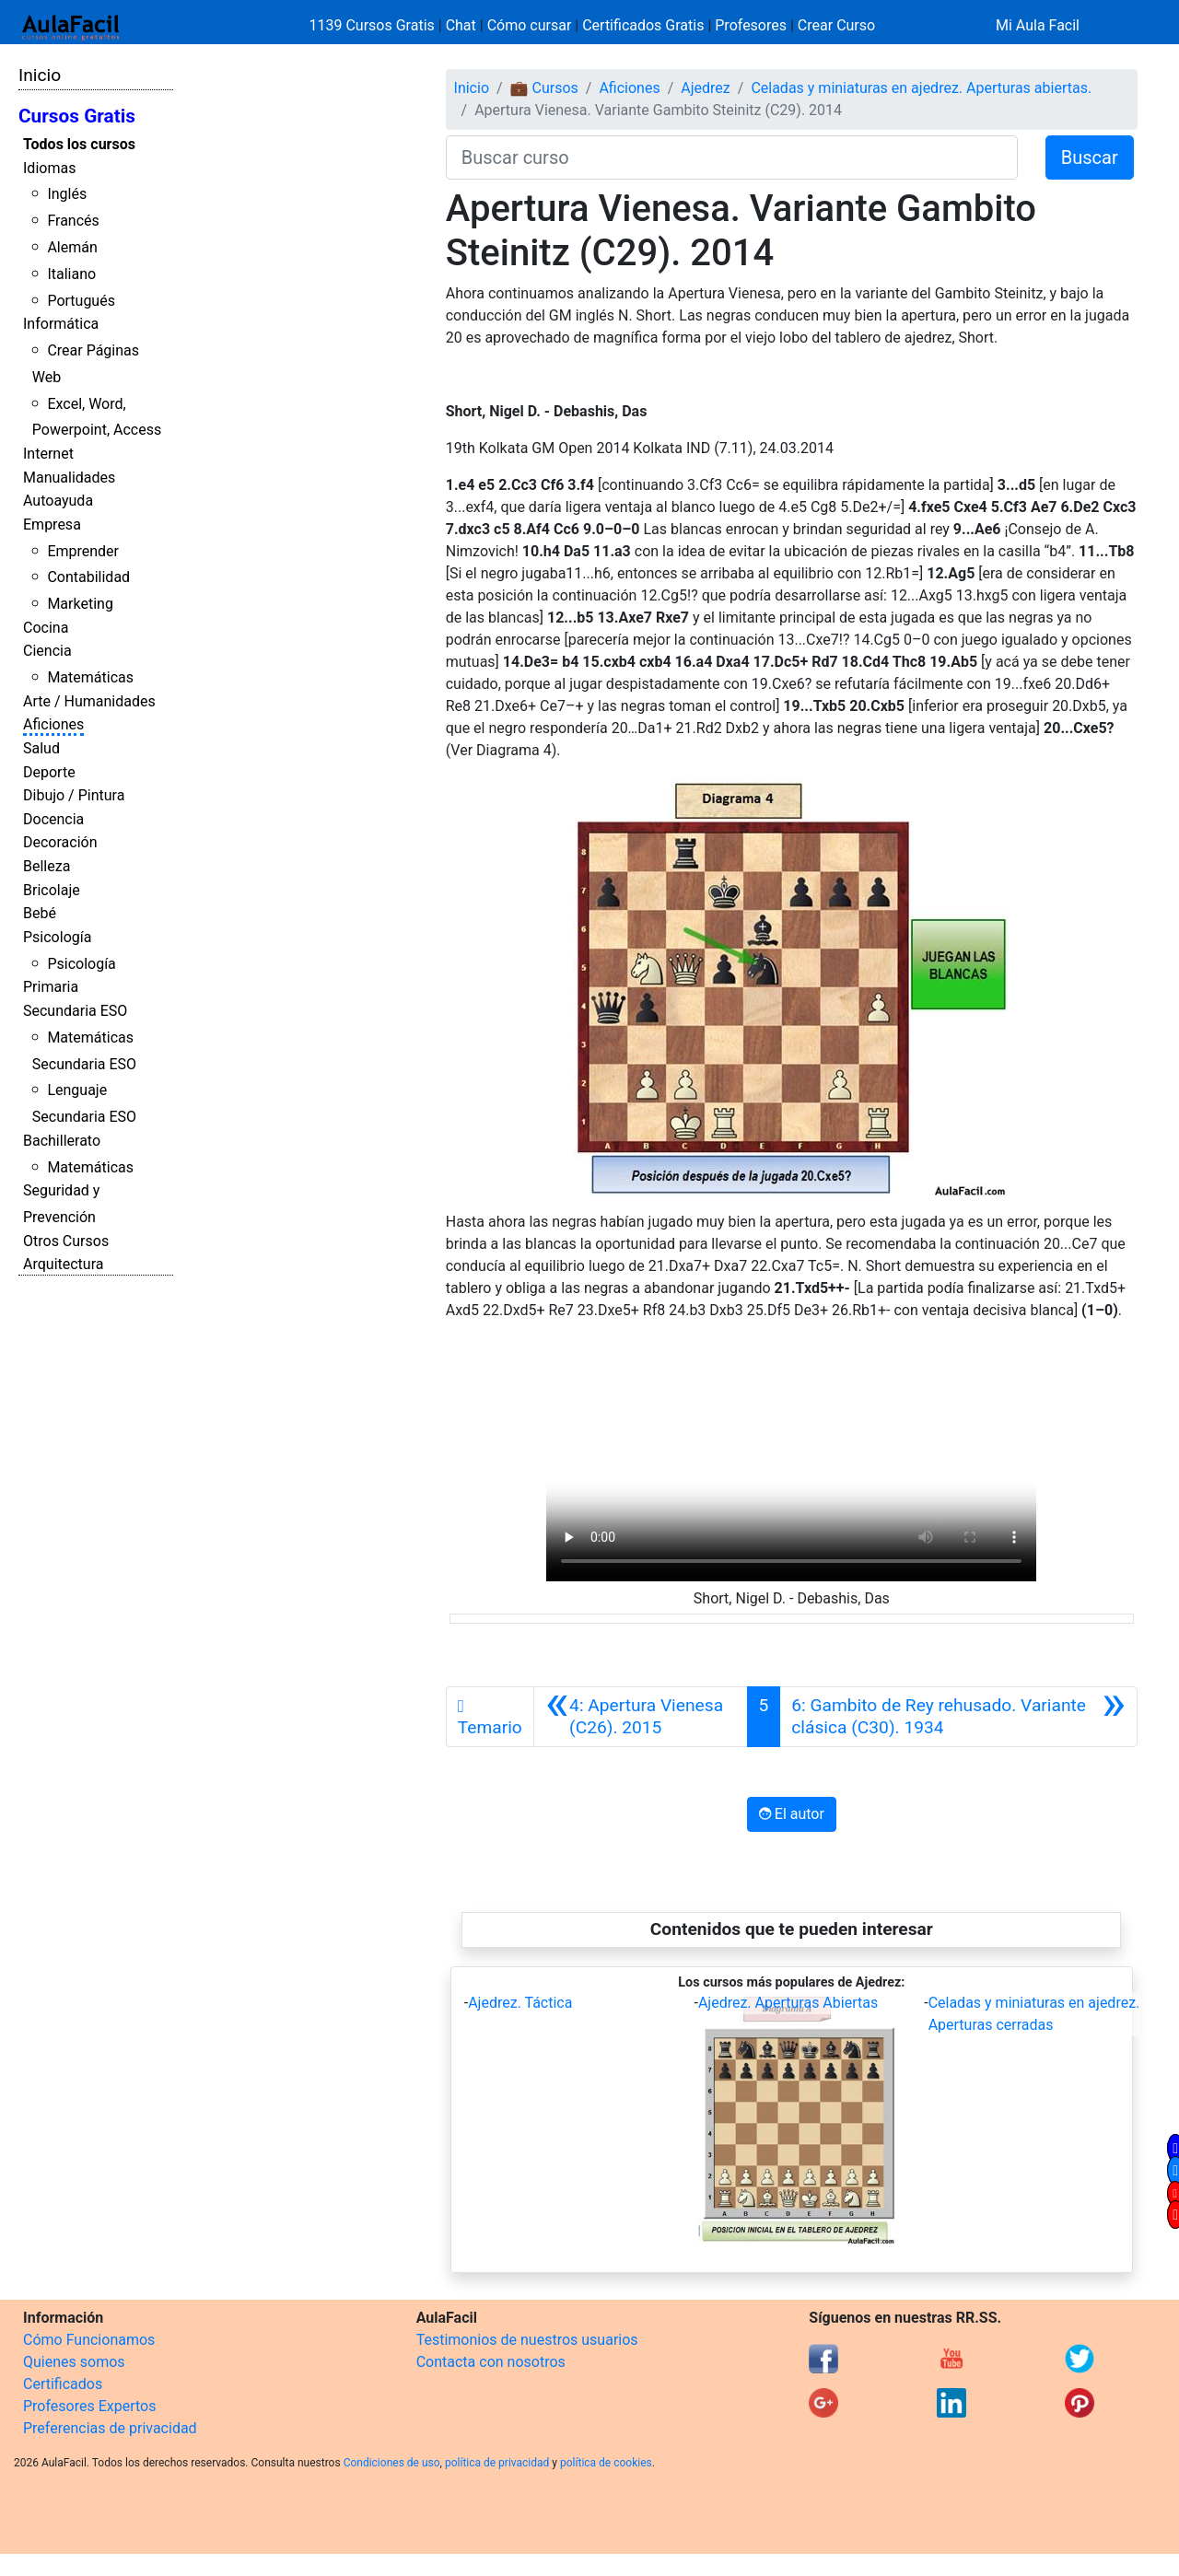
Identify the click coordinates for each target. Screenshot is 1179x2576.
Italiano (71, 274)
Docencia (53, 819)
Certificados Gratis (643, 25)
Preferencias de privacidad (110, 2428)
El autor (791, 1814)
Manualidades (69, 477)
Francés (73, 220)
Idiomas (49, 168)
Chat (461, 25)
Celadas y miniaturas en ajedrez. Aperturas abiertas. (921, 88)
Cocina (45, 627)
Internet (48, 453)
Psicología (57, 937)
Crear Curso (836, 25)
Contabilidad (88, 577)
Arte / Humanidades (89, 701)
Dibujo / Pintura (73, 795)
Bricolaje (51, 890)
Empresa (52, 524)
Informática (61, 323)
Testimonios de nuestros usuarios (527, 2340)
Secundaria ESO (75, 1011)
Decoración (60, 842)
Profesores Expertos (89, 2406)
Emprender (83, 551)
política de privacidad (497, 2462)
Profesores (751, 25)
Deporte (49, 772)
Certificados (62, 2384)
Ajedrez (705, 88)
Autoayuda (58, 500)
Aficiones (53, 724)
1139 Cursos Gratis (373, 25)
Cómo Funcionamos (89, 2340)
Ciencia (47, 650)
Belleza (46, 866)
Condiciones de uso (392, 2462)
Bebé (39, 913)
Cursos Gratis (76, 116)
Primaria (50, 987)
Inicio (39, 75)
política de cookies (606, 2462)
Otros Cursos (66, 1241)
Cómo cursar (529, 25)
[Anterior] (640, 1716)
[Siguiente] (958, 1716)
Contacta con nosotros (491, 2362)
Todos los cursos (79, 144)
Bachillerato (61, 1140)
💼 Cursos (544, 88)
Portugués (81, 300)
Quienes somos (74, 2362)
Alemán (72, 247)
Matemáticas (90, 677)
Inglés (67, 194)
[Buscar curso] (732, 157)
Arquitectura (63, 1264)
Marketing (79, 603)
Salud (41, 748)
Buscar (1089, 157)
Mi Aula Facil (1038, 25)
